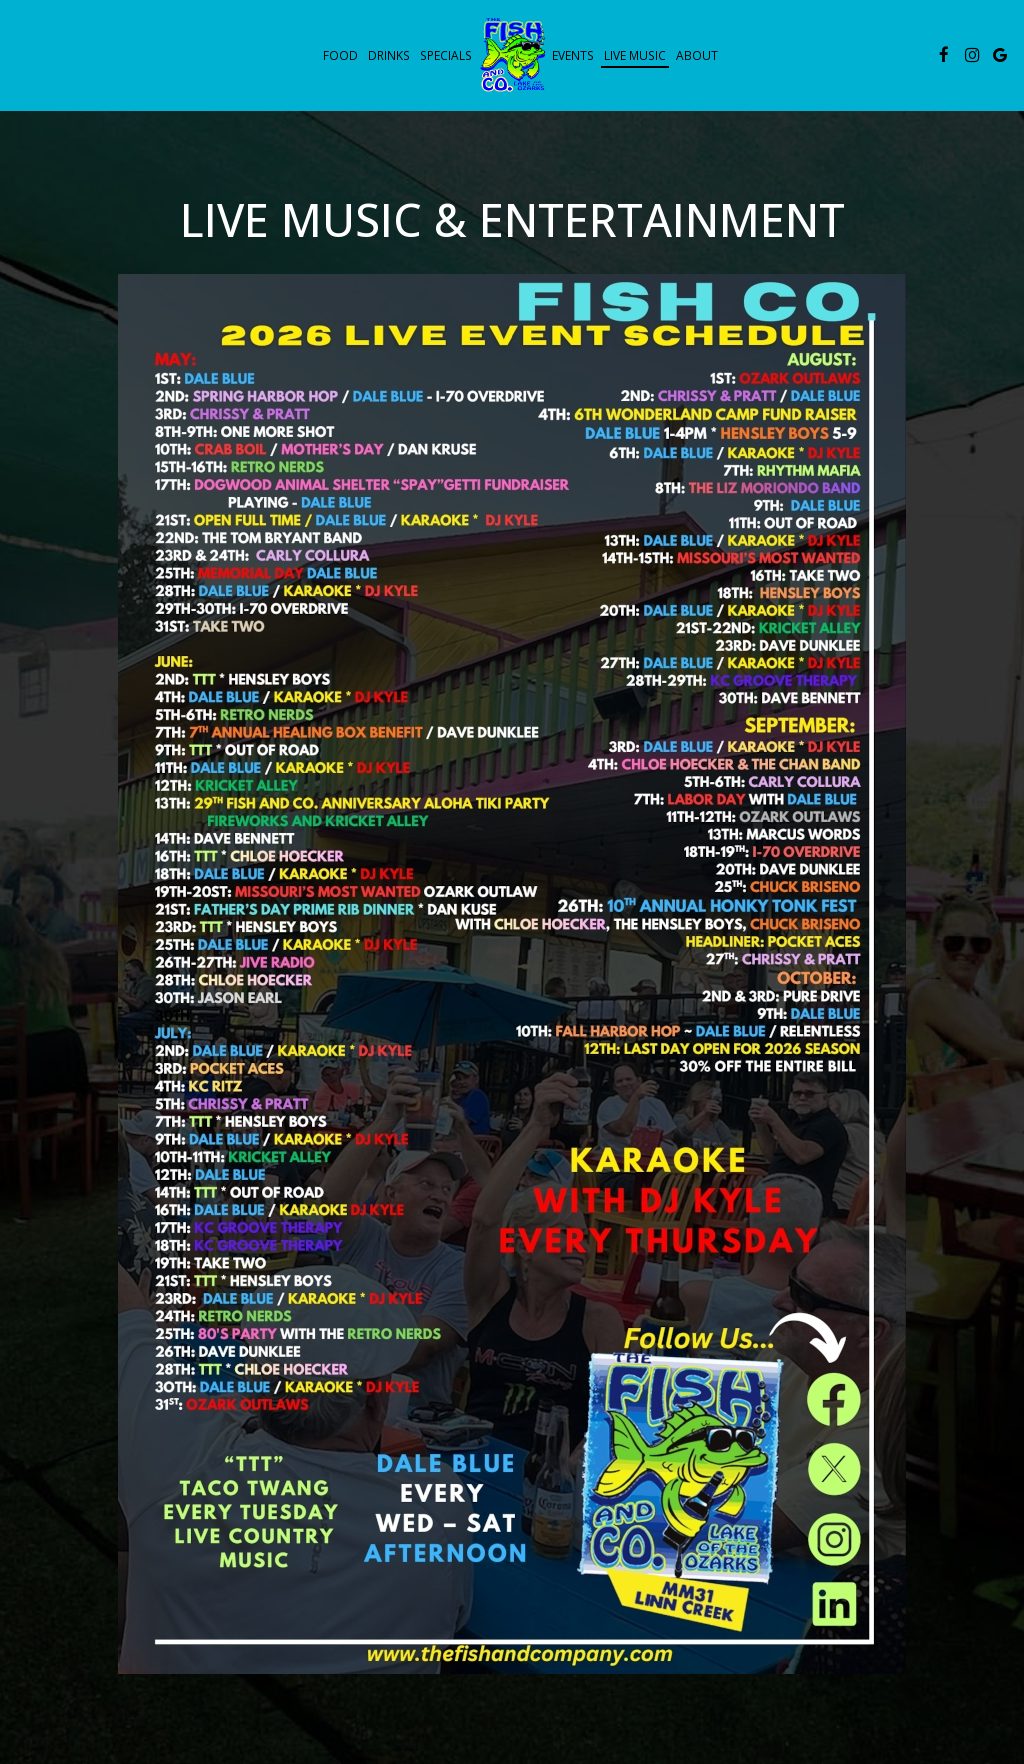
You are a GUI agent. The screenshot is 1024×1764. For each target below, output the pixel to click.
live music (635, 55)
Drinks (389, 55)
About (697, 55)
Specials (446, 55)
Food (340, 55)
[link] (512, 54)
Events (573, 55)
